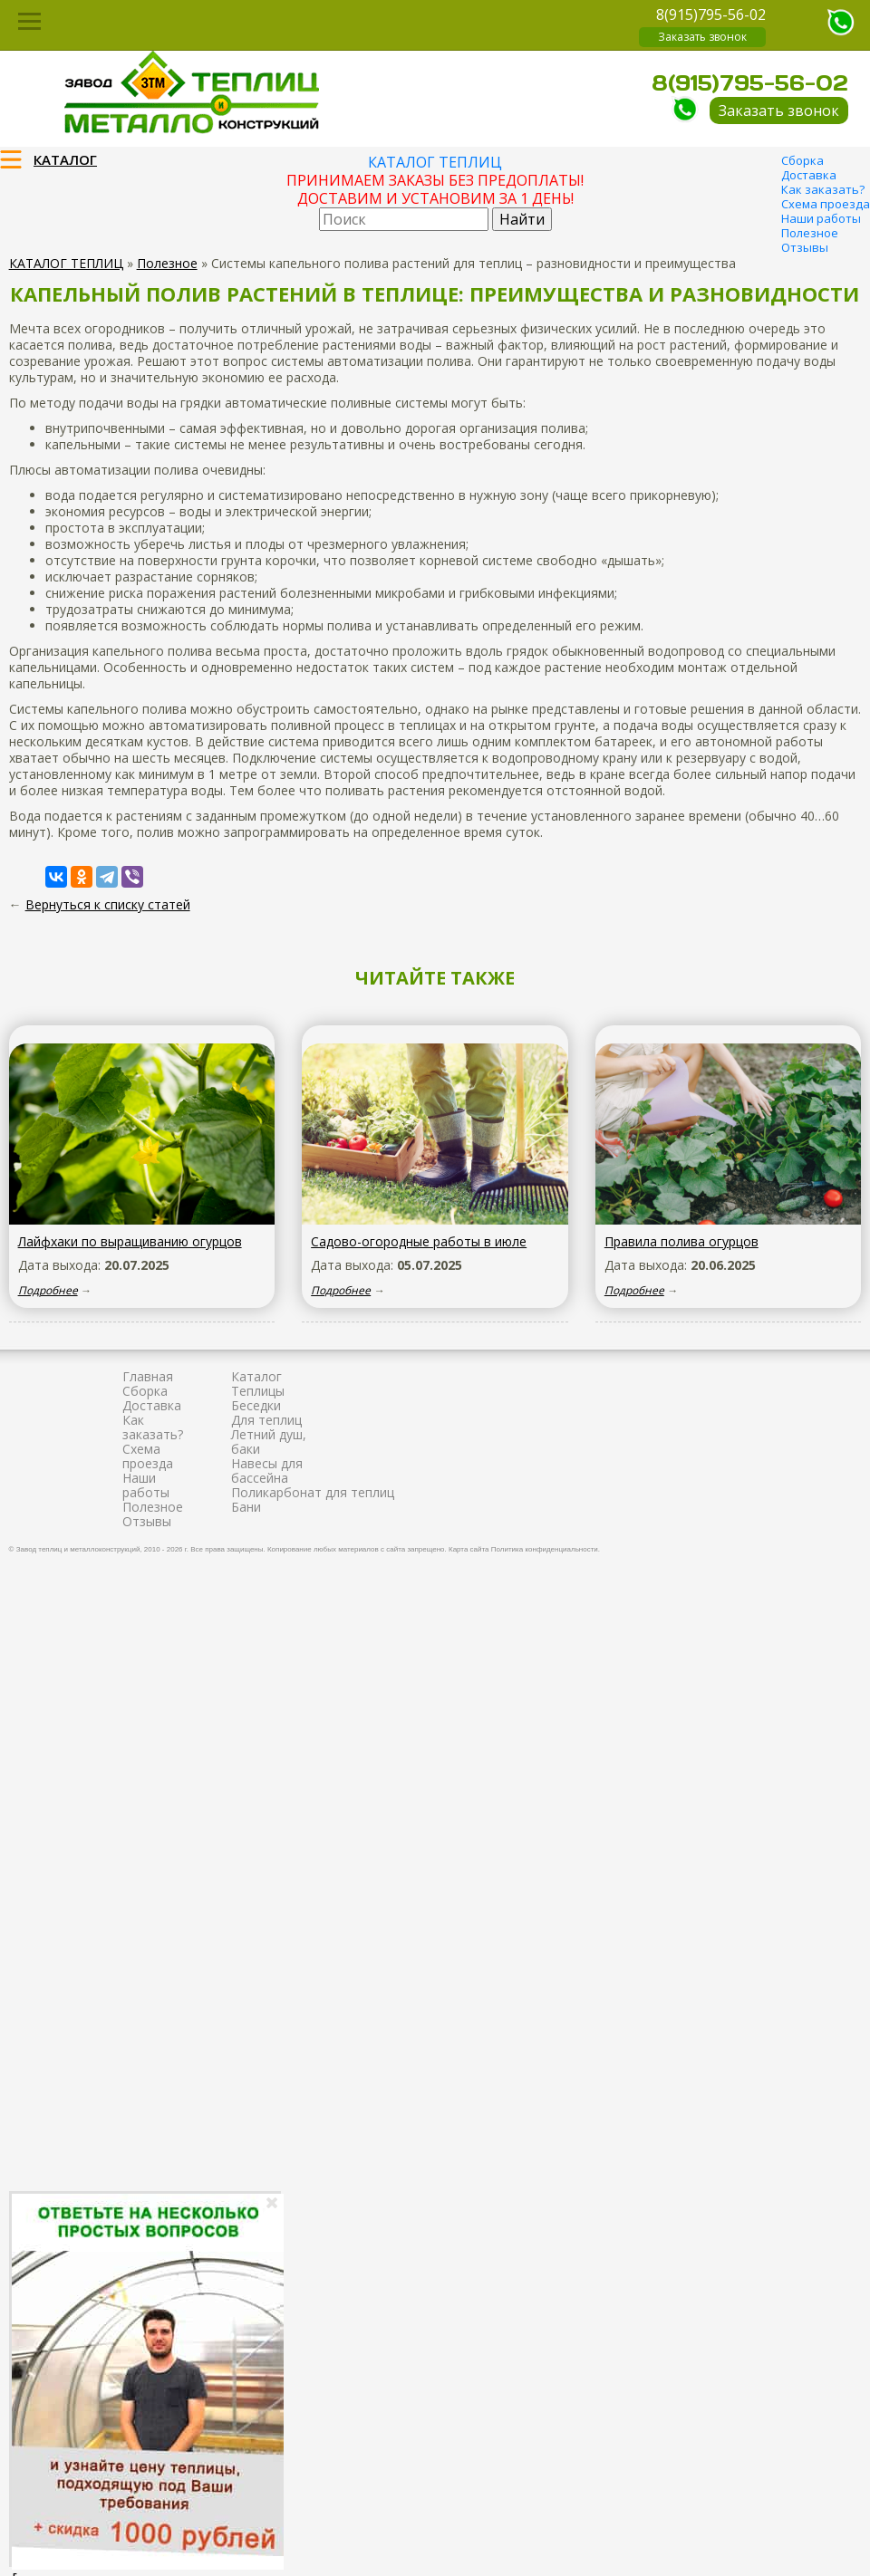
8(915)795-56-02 (711, 14)
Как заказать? (823, 189)
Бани (246, 1506)
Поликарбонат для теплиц (312, 1492)
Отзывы (804, 247)
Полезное (809, 233)
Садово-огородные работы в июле (419, 1241)
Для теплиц (266, 1419)
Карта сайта (469, 1549)
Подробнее (48, 1290)
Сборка (802, 160)
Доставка (808, 175)
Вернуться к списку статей (107, 904)
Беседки (256, 1405)
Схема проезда (825, 204)
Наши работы (821, 218)
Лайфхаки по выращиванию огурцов (130, 1241)
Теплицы (258, 1390)
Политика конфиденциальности (544, 1549)
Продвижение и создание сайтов (817, 1547)
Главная (147, 1376)
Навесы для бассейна (267, 1470)
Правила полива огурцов (681, 1241)
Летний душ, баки (268, 1441)
